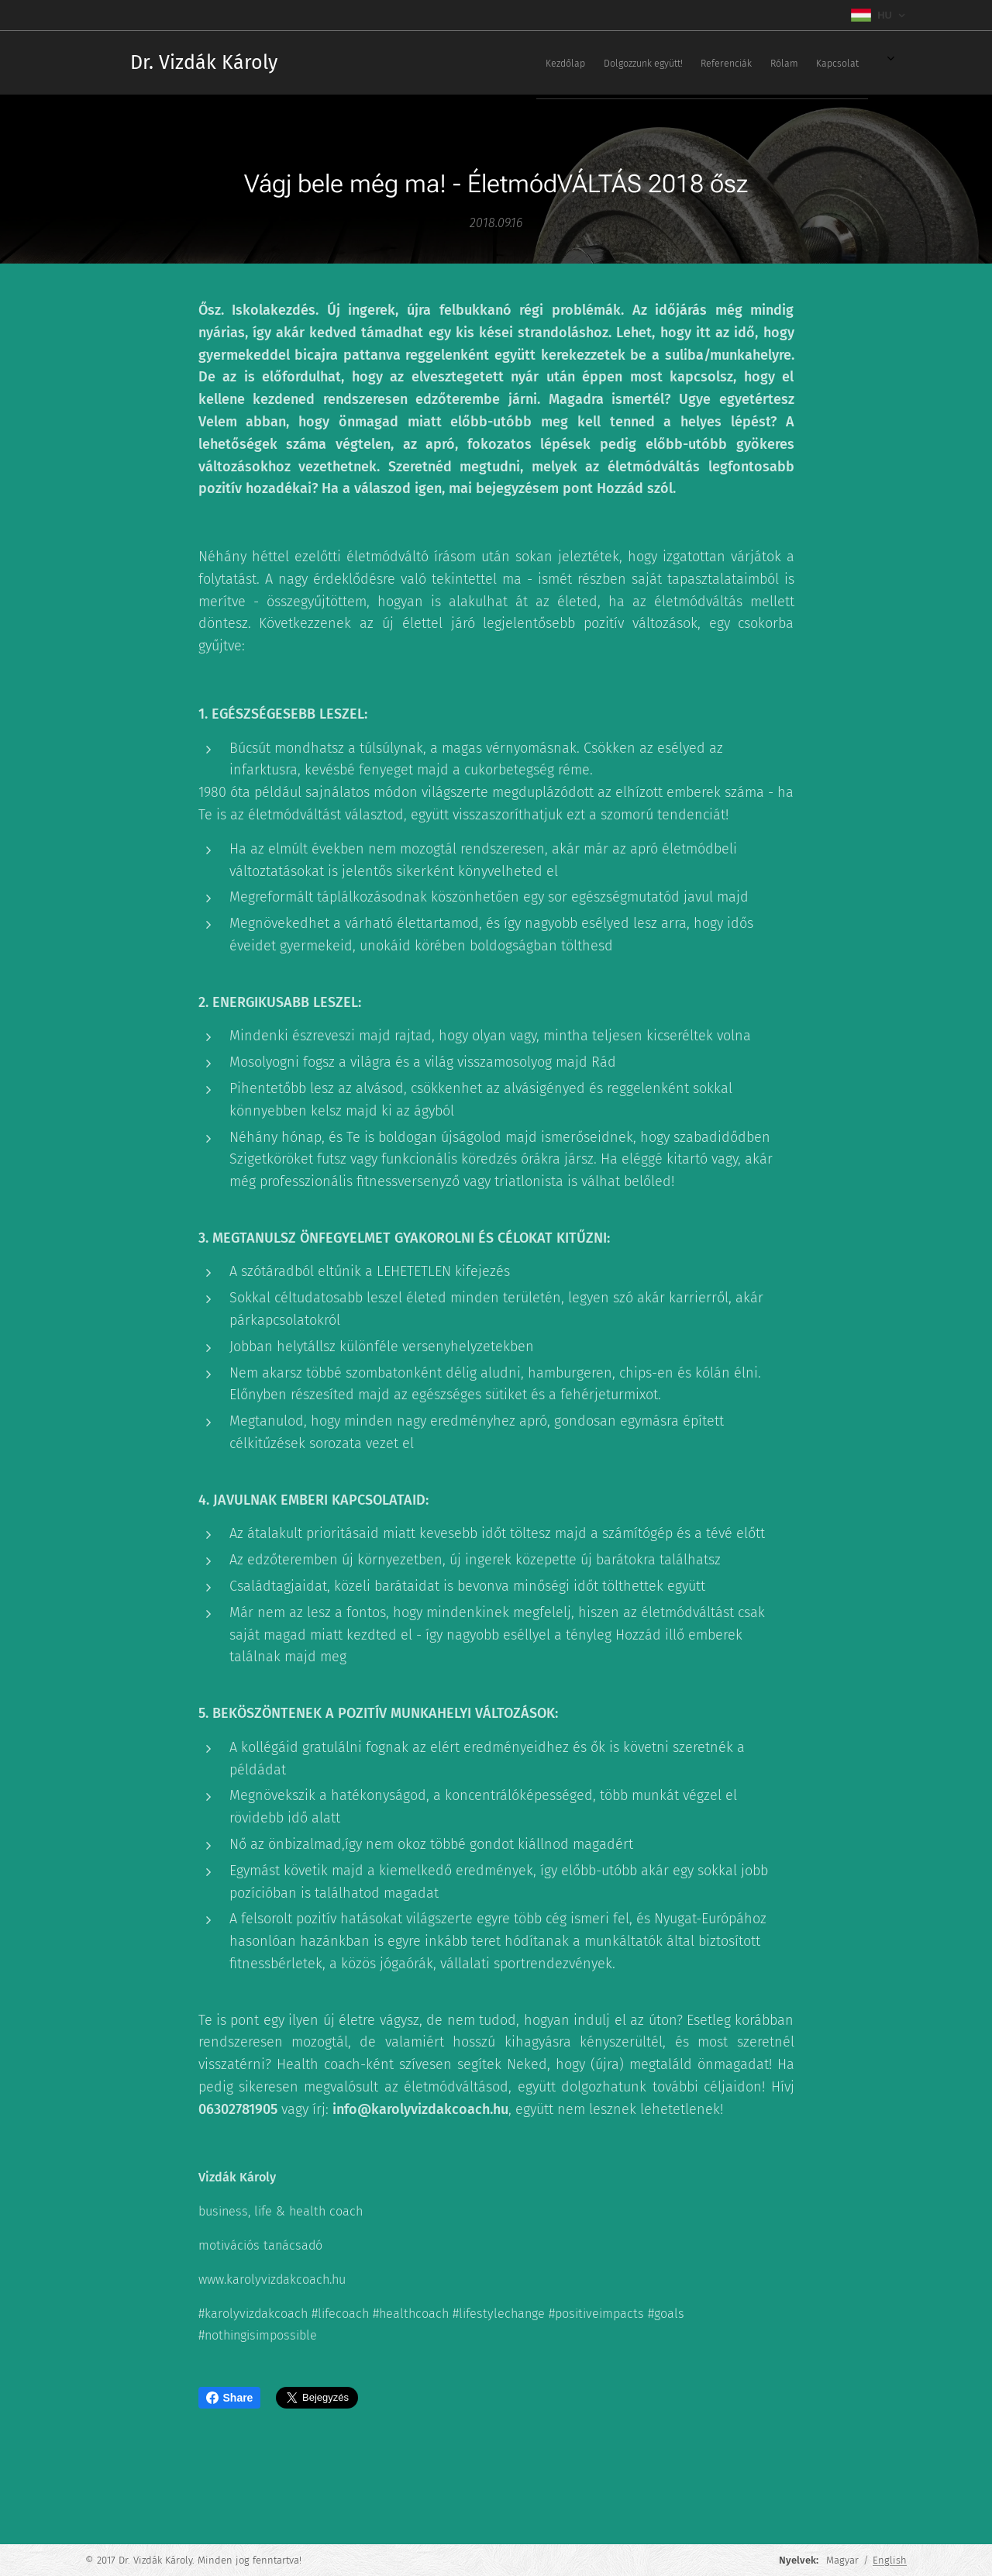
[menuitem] (670, 63)
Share (229, 2398)
